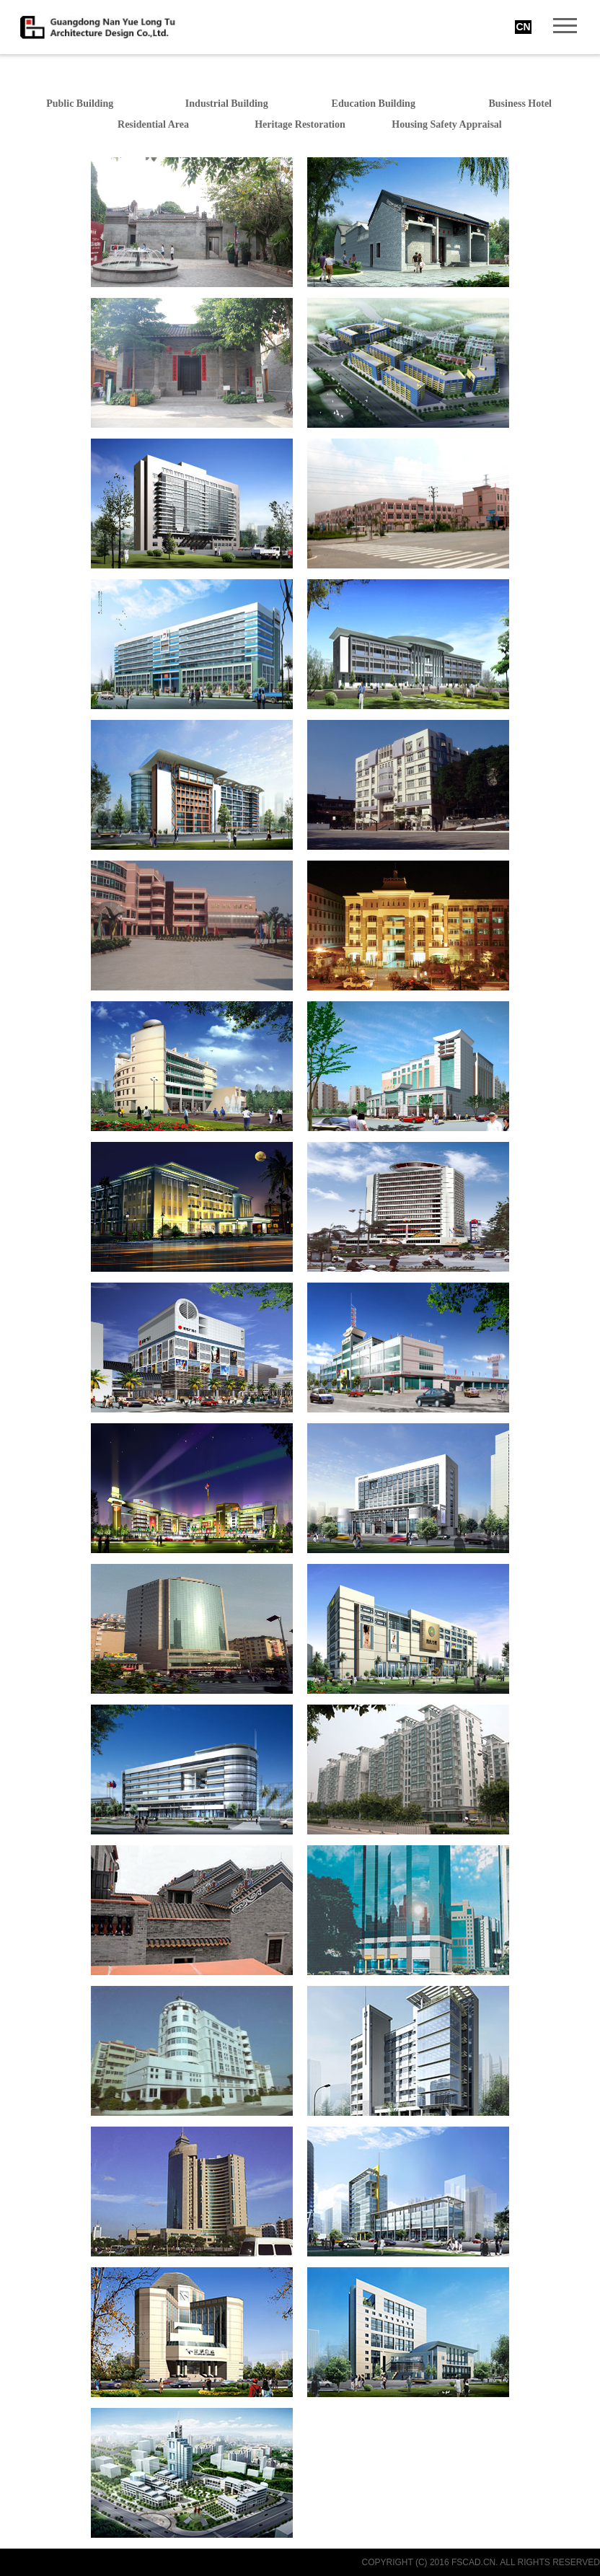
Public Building (79, 103)
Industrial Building (226, 103)
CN (523, 26)
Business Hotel (520, 103)
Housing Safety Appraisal (446, 124)
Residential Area (153, 124)
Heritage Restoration (300, 124)
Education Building (373, 103)
